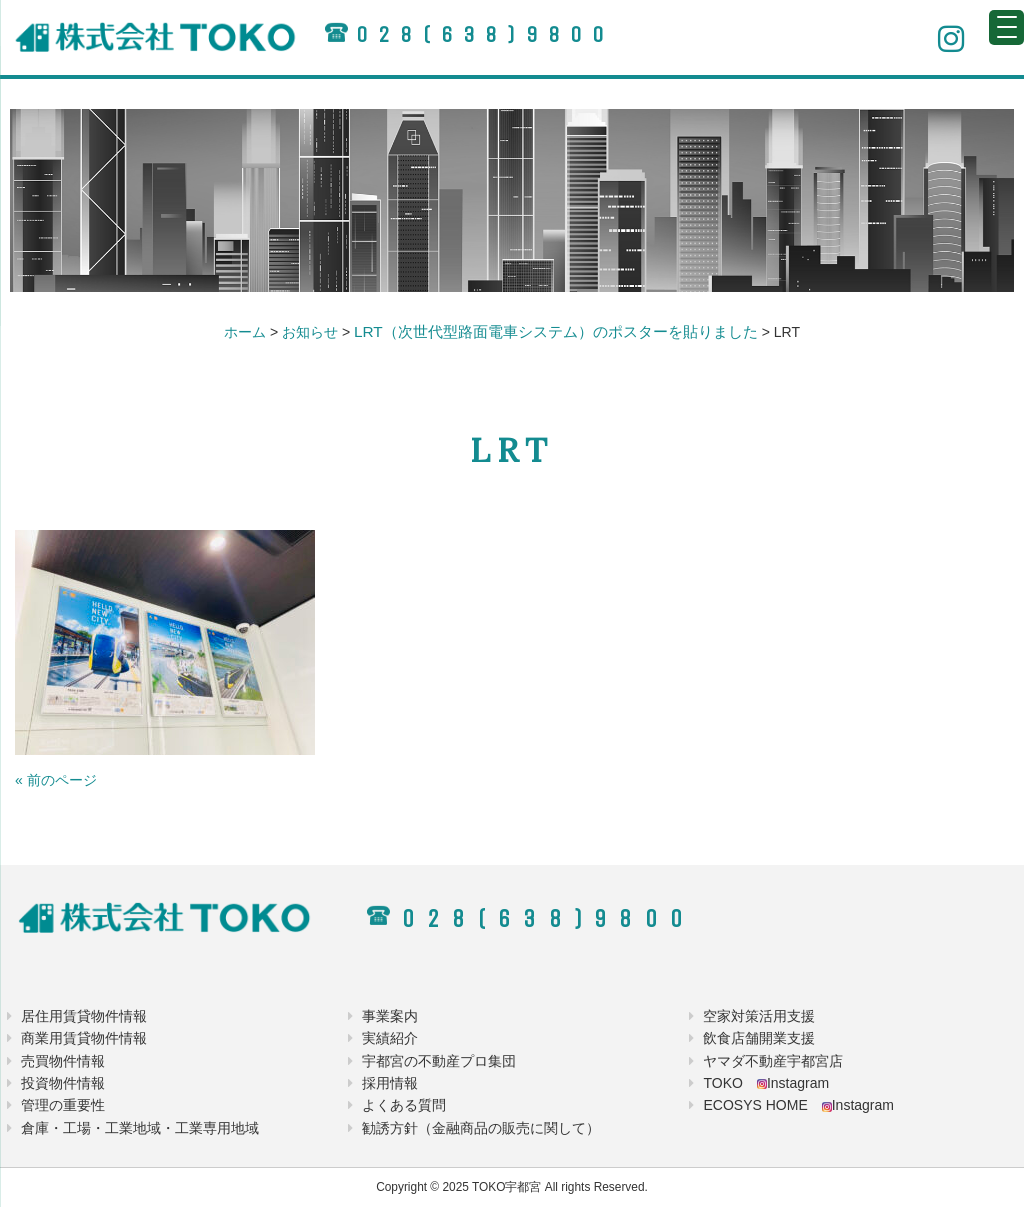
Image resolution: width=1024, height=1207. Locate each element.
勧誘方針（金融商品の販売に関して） (481, 1128)
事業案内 (390, 1016)
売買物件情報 (63, 1061)
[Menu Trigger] (1006, 27)
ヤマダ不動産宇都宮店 (773, 1061)
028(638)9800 (485, 34)
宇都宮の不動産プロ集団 (439, 1061)
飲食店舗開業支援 (759, 1038)
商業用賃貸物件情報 (84, 1038)
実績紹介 (390, 1038)
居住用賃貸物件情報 (84, 1016)
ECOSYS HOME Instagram (798, 1105)
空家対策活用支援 (759, 1016)
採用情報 (390, 1083)
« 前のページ (56, 780)
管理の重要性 (63, 1105)
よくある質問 (404, 1105)
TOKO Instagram (766, 1083)
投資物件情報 (63, 1083)
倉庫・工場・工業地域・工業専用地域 (140, 1128)
